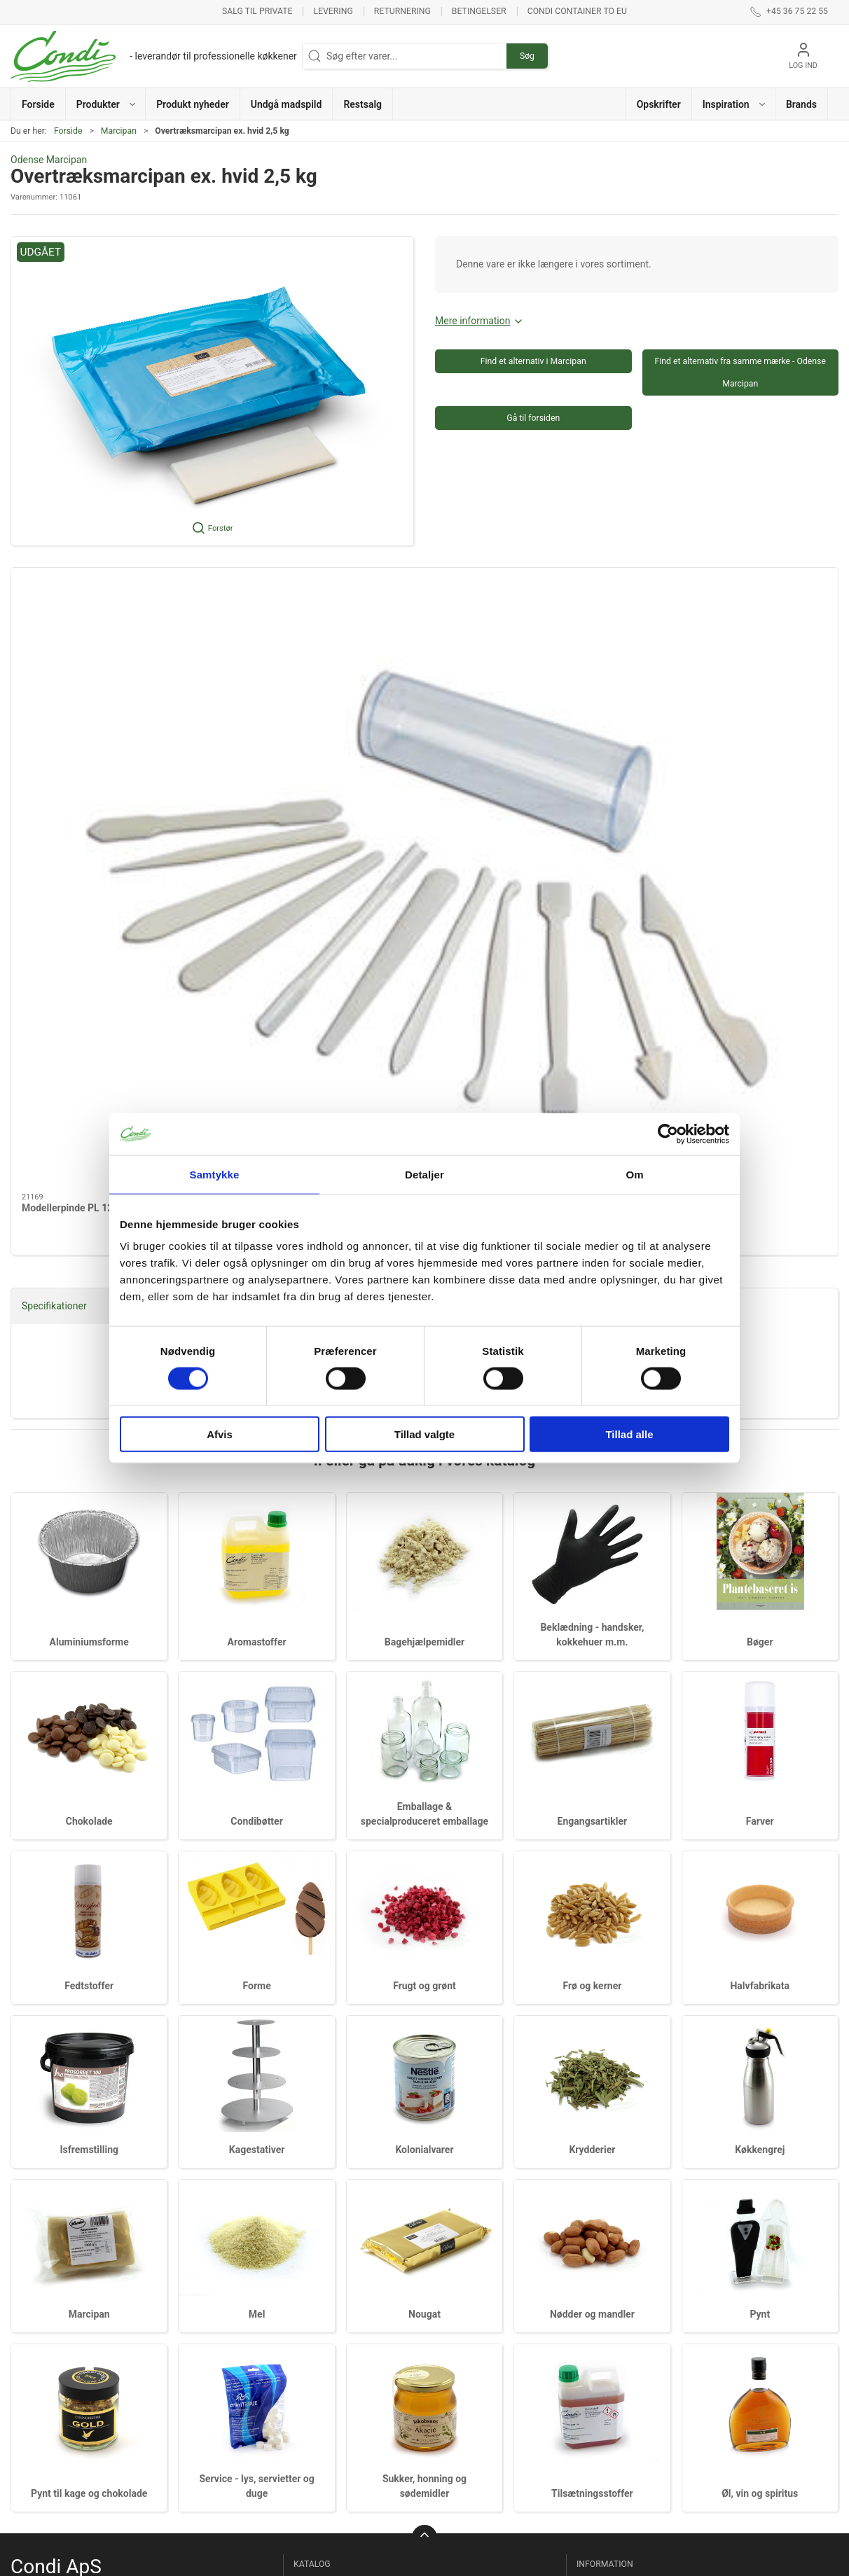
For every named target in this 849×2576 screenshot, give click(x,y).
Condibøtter (321, 2300)
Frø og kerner (591, 1567)
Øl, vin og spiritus (760, 2074)
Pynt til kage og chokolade (89, 2074)
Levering (332, 11)
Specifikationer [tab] (54, 887)
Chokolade (89, 1402)
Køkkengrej (760, 1731)
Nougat (424, 1896)
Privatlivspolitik (612, 2285)
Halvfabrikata (759, 1567)
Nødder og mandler (592, 1896)
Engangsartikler (330, 2369)
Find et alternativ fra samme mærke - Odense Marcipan (740, 372)
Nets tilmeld (605, 2205)
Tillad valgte (424, 1434)
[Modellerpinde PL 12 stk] (110, 644)
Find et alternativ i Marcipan (533, 361)
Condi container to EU (577, 11)
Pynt (760, 1896)
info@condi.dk (42, 2263)
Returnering (402, 11)
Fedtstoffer (88, 1567)
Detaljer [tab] (424, 1174)
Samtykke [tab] (215, 1174)
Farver (760, 1402)
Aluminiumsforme (89, 1224)
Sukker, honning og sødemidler (473, 2427)
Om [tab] (634, 1174)
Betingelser (479, 11)
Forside (68, 131)
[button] (106, 104)
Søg (527, 56)
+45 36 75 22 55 (46, 2248)
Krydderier (592, 1731)
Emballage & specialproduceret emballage (335, 2334)
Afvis (220, 1434)
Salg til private (257, 11)
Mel (257, 1896)
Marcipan (119, 131)
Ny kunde (599, 2165)
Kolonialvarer (424, 1731)
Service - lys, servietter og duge (487, 2392)
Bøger (760, 1224)
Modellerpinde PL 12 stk (75, 736)
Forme (256, 1567)
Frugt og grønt (424, 1567)
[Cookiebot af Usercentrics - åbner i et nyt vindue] (668, 1133)
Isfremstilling (89, 1731)
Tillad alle (629, 1434)
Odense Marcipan (49, 159)
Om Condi (601, 2185)
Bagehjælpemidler (335, 2205)
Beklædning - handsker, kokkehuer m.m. (346, 2233)
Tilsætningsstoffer (592, 2074)
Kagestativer (257, 1731)
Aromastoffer (325, 2185)
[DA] (154, 56)
